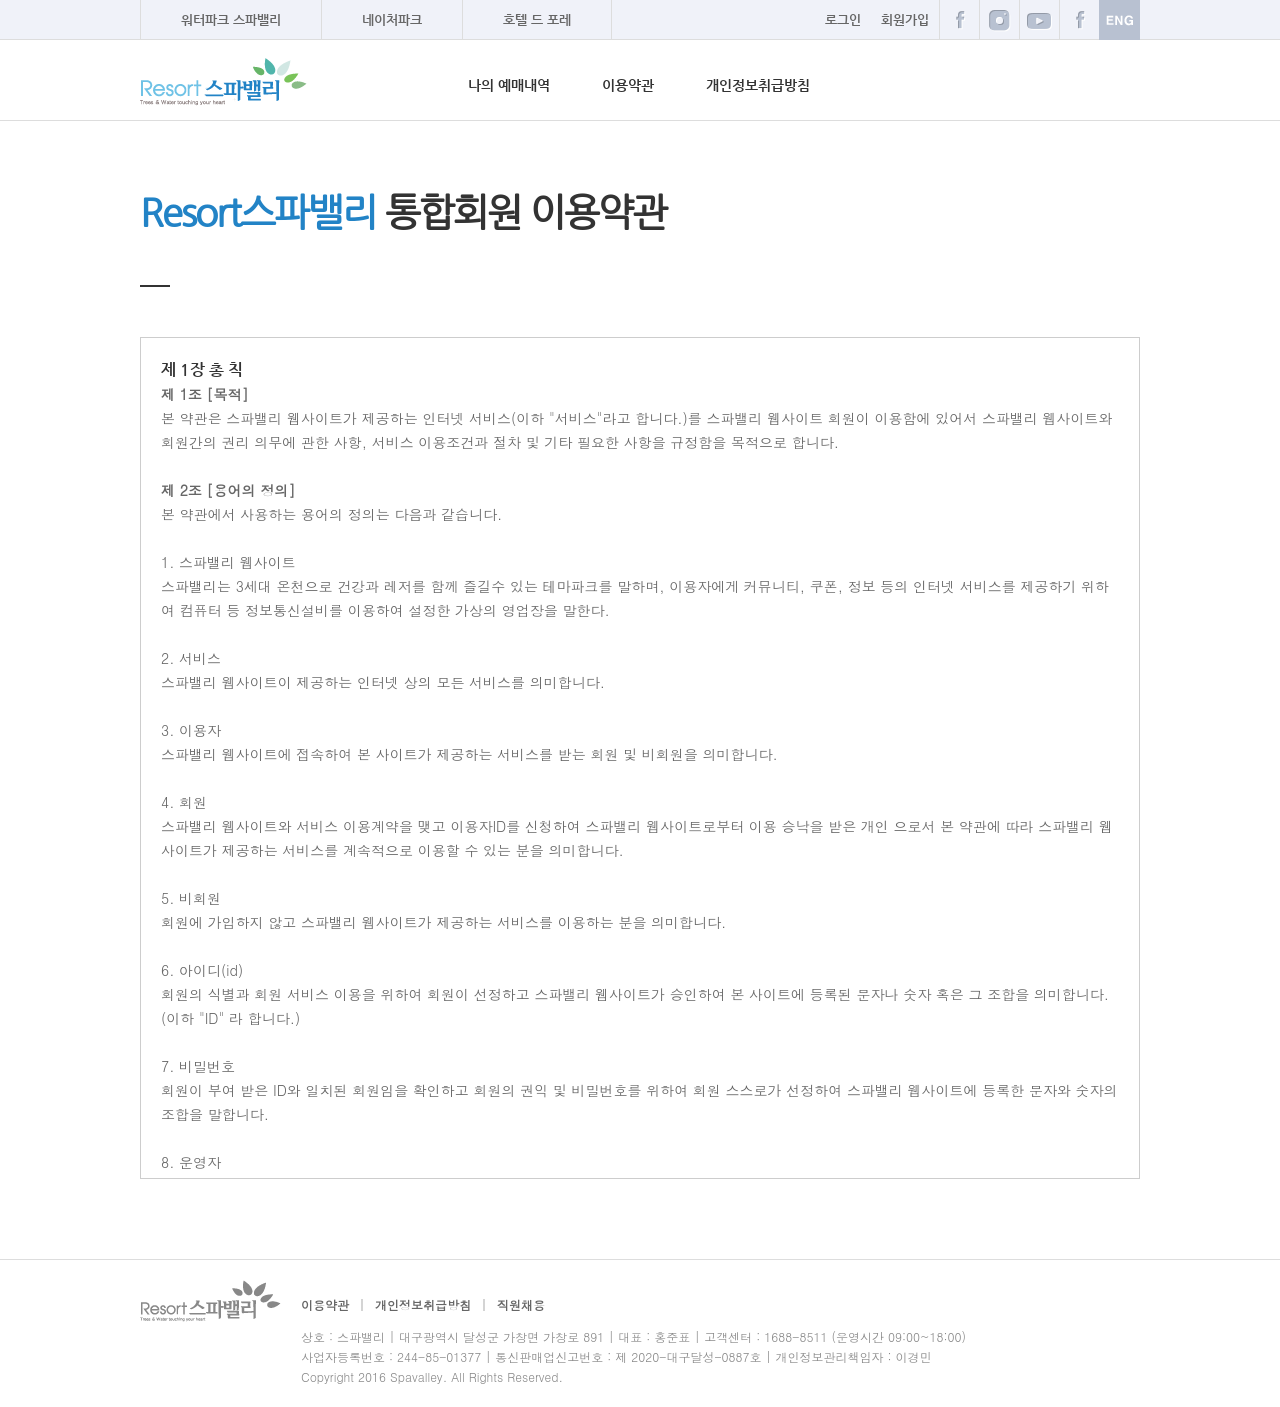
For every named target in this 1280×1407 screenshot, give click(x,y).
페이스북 (959, 19)
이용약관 (628, 85)
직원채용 (521, 1304)
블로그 (999, 19)
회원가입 (905, 19)
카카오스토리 (1079, 19)
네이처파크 (392, 19)
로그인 (843, 19)
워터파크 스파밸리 (231, 19)
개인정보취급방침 (758, 85)
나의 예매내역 (509, 85)
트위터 (1039, 19)
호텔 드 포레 (537, 19)
